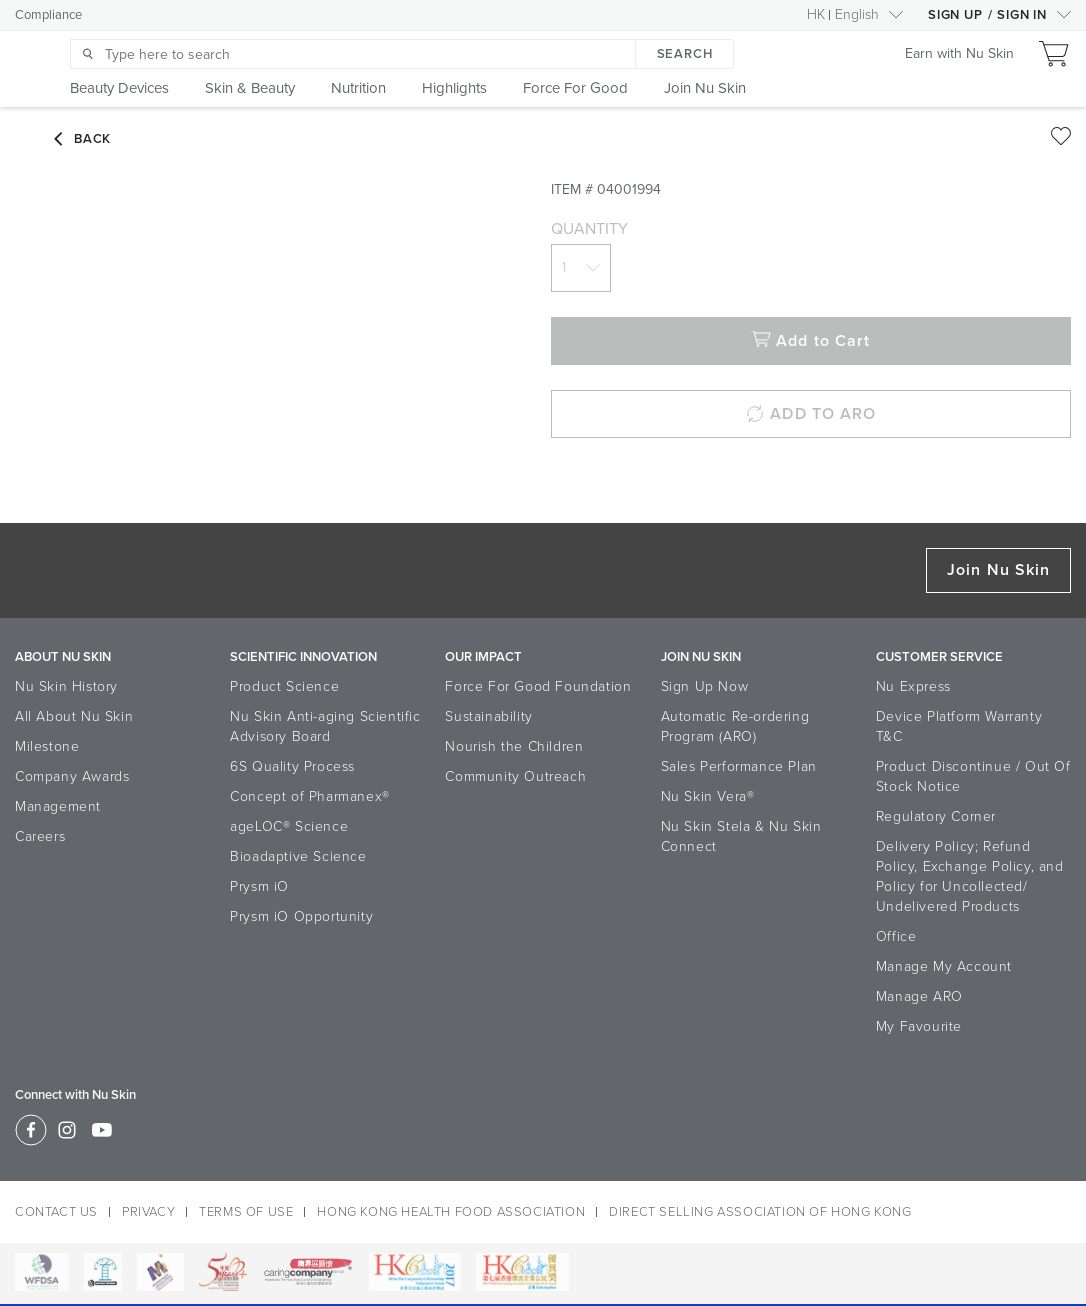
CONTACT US (56, 1212)
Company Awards (72, 776)
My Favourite (919, 1026)
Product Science (284, 686)
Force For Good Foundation (538, 686)
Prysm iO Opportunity (301, 916)
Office (896, 936)
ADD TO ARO (810, 414)
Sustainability (488, 716)
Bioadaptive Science (298, 856)
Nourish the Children (514, 746)
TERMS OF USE (246, 1212)
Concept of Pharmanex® (310, 796)
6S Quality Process (292, 766)
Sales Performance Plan (739, 766)
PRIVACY (148, 1212)
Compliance (48, 15)
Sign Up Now (705, 686)
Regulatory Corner (936, 816)
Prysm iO (259, 886)
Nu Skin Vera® (708, 796)
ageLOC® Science (289, 826)
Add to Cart (810, 341)
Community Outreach (515, 776)
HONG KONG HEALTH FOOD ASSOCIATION (451, 1212)
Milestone (47, 746)
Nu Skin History (66, 686)
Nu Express (913, 686)
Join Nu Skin (998, 570)
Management (58, 806)
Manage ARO (919, 996)
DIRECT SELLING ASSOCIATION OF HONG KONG (760, 1212)
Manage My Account (944, 966)
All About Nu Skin (74, 716)
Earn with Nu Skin (959, 53)
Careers (40, 836)
